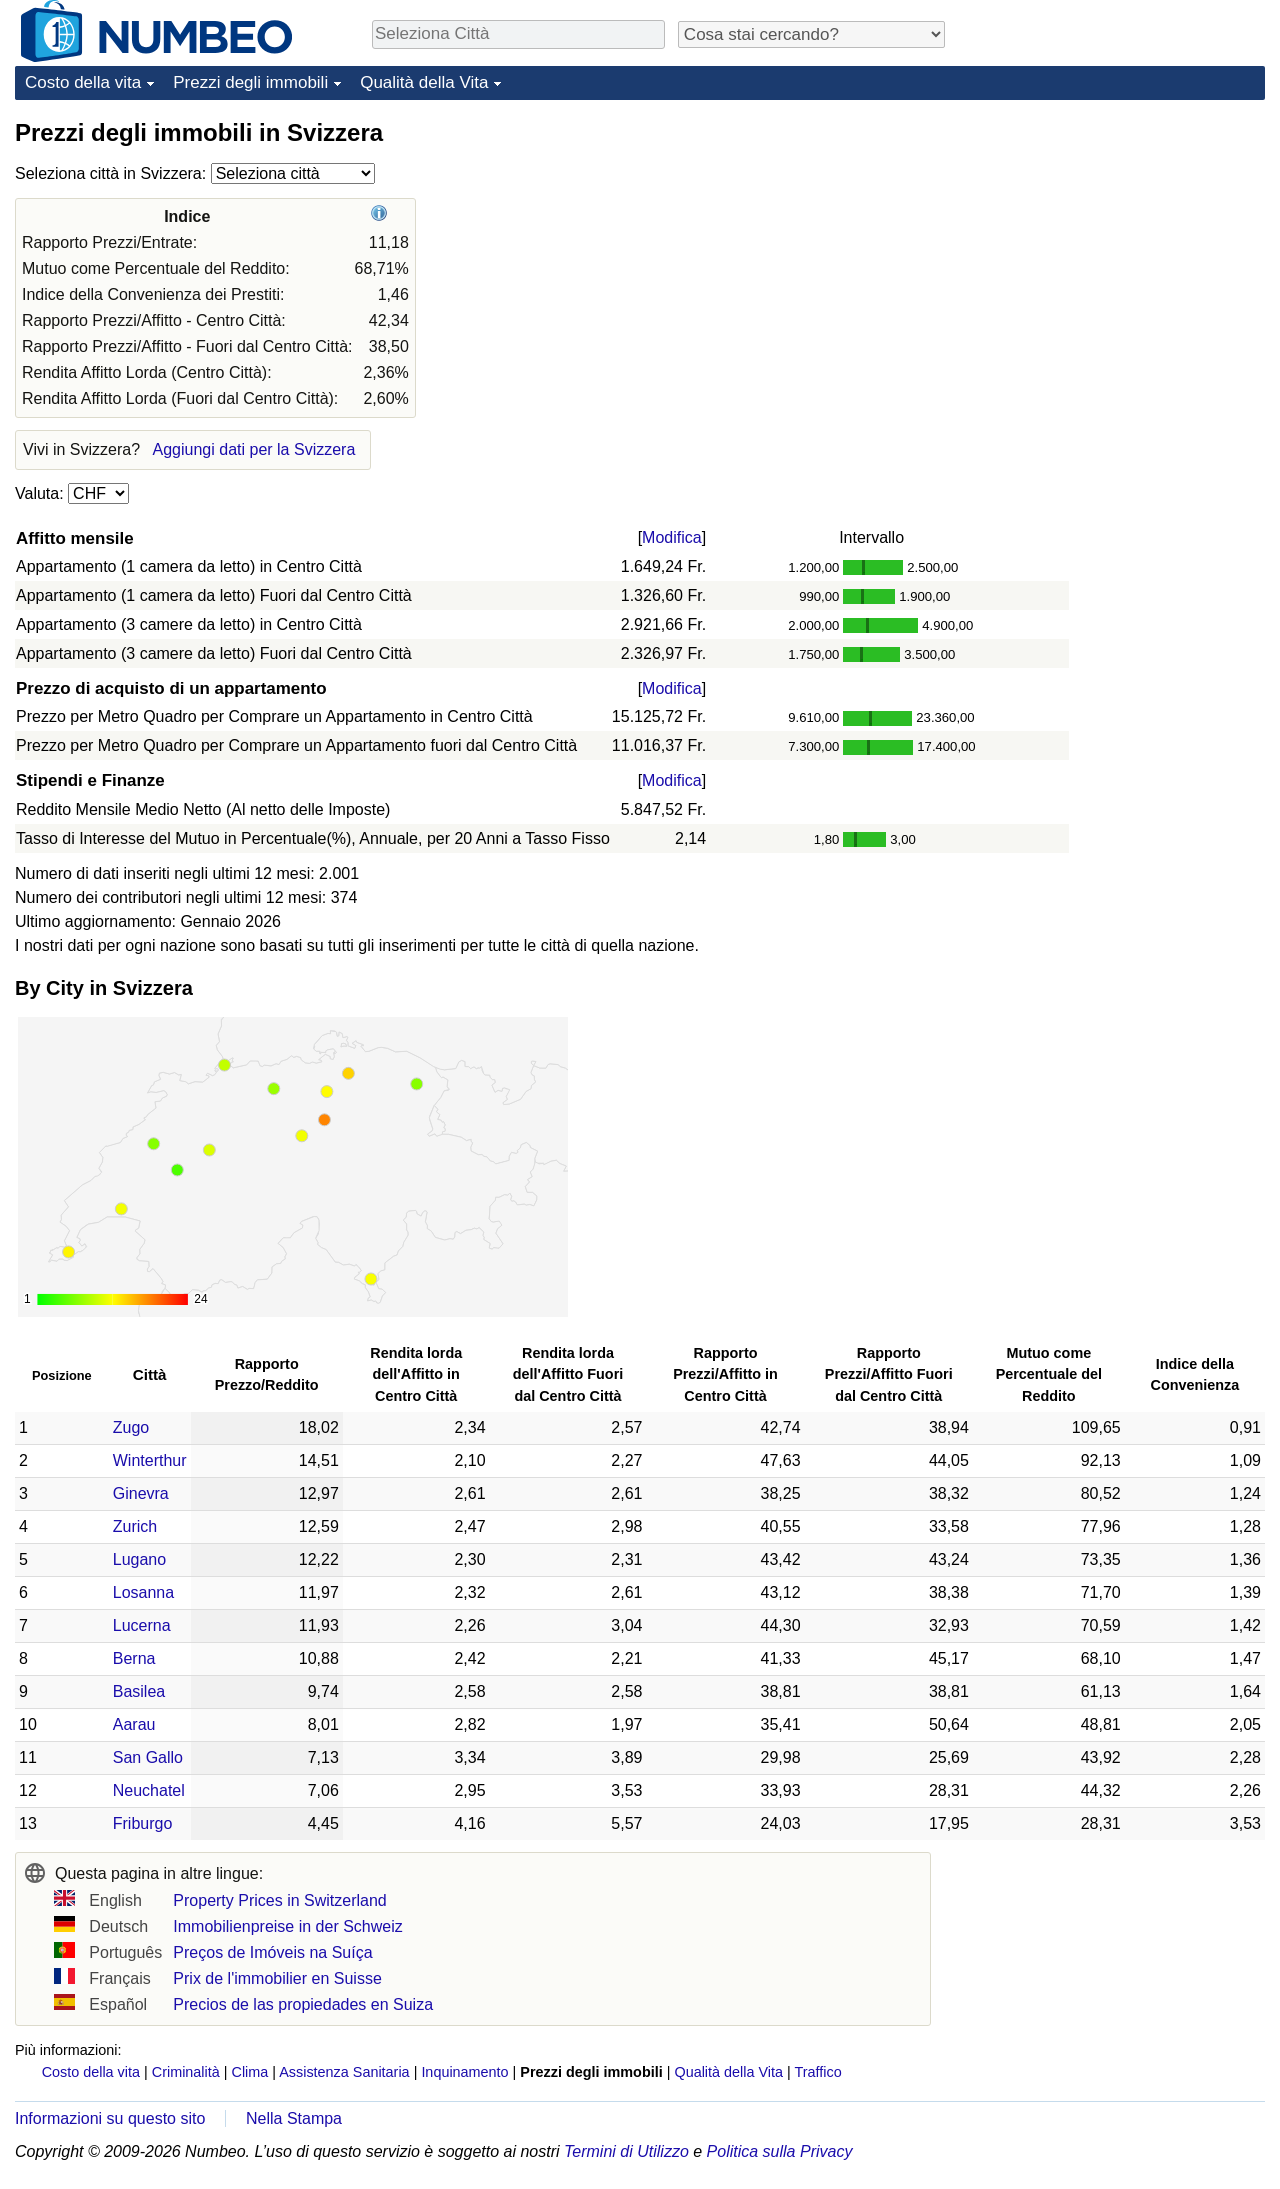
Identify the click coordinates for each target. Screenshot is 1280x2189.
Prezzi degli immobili (250, 82)
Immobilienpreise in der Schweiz (287, 1926)
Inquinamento (464, 2072)
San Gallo (148, 1757)
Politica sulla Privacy (780, 2151)
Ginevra (141, 1493)
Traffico (817, 2072)
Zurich (135, 1526)
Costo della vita (83, 82)
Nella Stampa (294, 2118)
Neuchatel (149, 1790)
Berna (134, 1658)
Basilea (139, 1691)
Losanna (143, 1592)
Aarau (134, 1724)
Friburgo (143, 1823)
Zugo (131, 1427)
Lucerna (142, 1625)
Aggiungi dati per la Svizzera (254, 449)
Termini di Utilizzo (626, 2151)
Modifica (672, 537)
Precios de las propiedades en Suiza (303, 2004)
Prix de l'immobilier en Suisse (277, 1978)
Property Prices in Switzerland (279, 1900)
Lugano (139, 1559)
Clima (250, 2072)
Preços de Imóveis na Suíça (272, 1952)
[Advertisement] (1115, 242)
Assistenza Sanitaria (344, 2072)
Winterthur (150, 1460)
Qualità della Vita (424, 82)
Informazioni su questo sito (110, 2118)
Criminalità (186, 2072)
